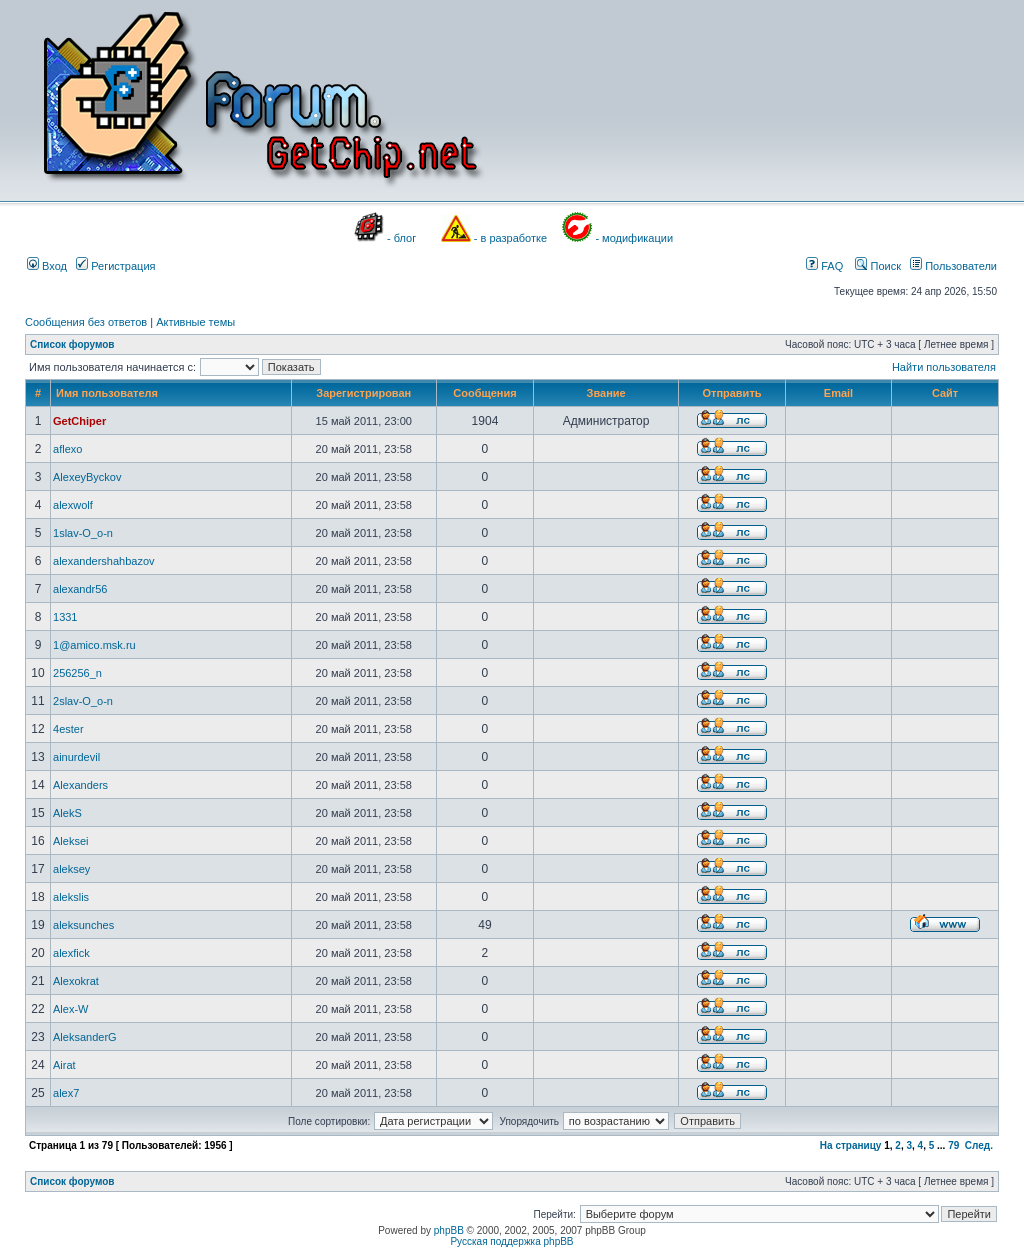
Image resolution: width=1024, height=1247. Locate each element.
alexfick (71, 953)
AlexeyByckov (87, 477)
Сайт (945, 393)
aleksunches (83, 925)
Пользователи (953, 266)
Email (838, 393)
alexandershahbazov (104, 561)
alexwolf (73, 505)
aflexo (67, 449)
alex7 (66, 1093)
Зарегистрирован (363, 393)
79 (953, 1145)
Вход (47, 266)
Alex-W (70, 1009)
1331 (65, 617)
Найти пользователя (944, 367)
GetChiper (79, 421)
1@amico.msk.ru (94, 645)
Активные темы (195, 322)
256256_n (77, 673)
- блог (401, 238)
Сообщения (484, 393)
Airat (64, 1065)
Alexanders (80, 785)
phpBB (449, 1230)
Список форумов (72, 344)
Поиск (878, 266)
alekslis (71, 897)
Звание (606, 393)
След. (979, 1145)
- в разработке (510, 238)
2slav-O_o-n (83, 701)
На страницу (851, 1145)
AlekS (67, 813)
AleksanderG (85, 1037)
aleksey (71, 869)
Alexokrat (76, 981)
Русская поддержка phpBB (511, 1241)
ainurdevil (76, 757)
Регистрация (115, 266)
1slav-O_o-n (83, 533)
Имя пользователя (107, 393)
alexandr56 (80, 589)
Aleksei (70, 841)
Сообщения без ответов (86, 322)
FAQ (824, 266)
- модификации (634, 238)
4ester (68, 729)
